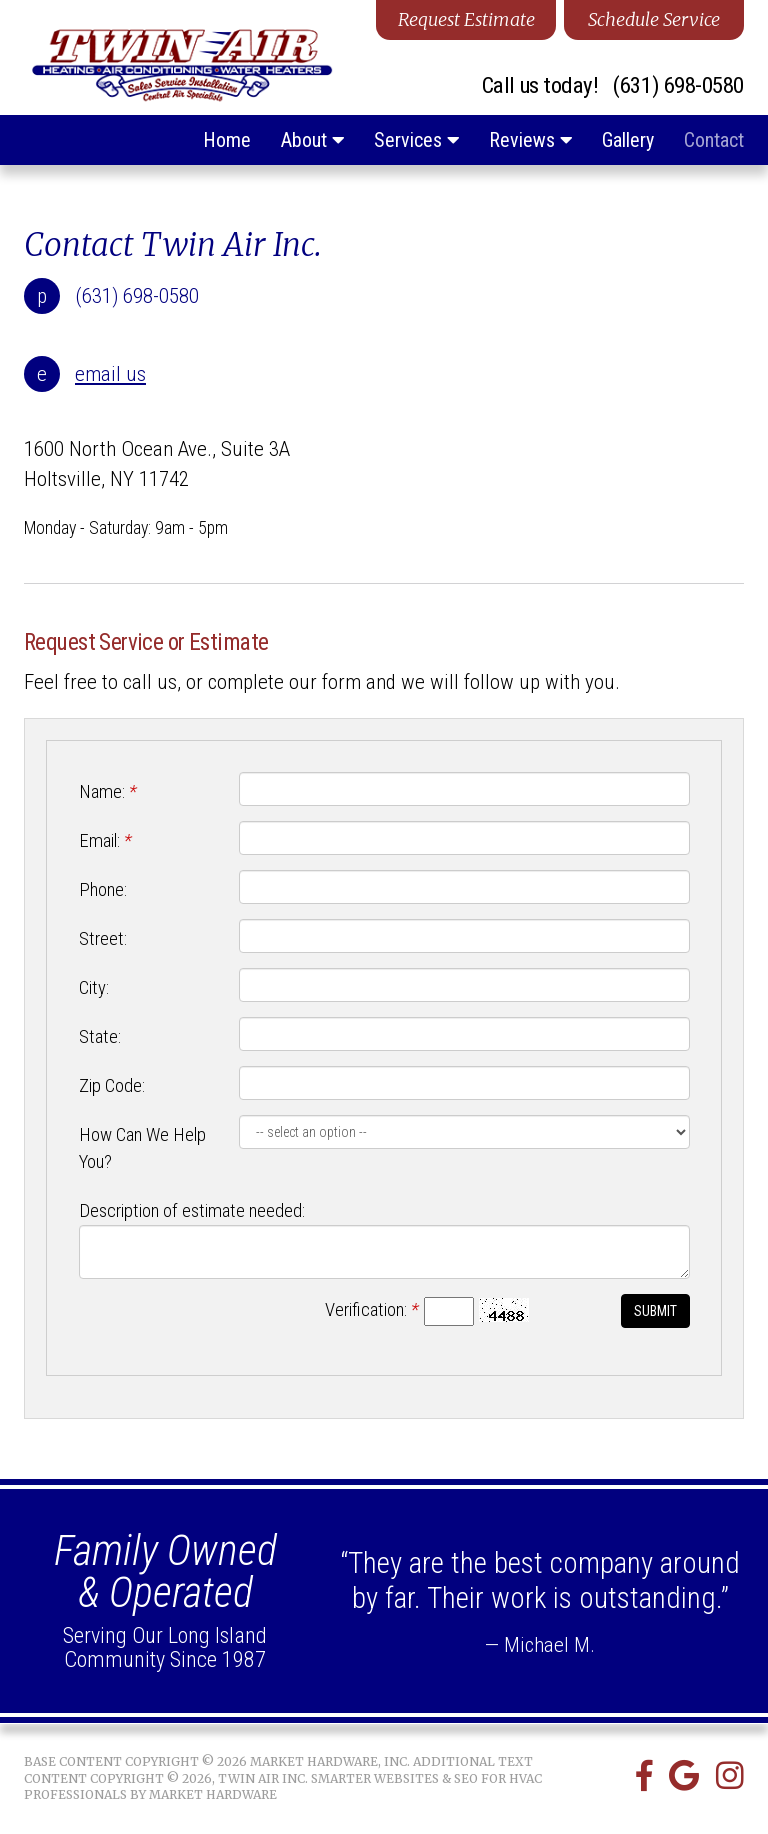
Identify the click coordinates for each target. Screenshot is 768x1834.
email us (110, 374)
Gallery (628, 140)
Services (416, 140)
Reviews (530, 140)
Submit (655, 1311)
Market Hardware (213, 1794)
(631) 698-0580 (678, 86)
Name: (108, 792)
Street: (103, 939)
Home (227, 140)
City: (94, 988)
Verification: (372, 1310)
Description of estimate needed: (192, 1211)
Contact (714, 140)
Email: (105, 841)
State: (100, 1037)
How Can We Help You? (142, 1148)
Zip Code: (112, 1086)
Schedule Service (654, 19)
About (312, 140)
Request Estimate (466, 19)
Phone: (103, 890)
